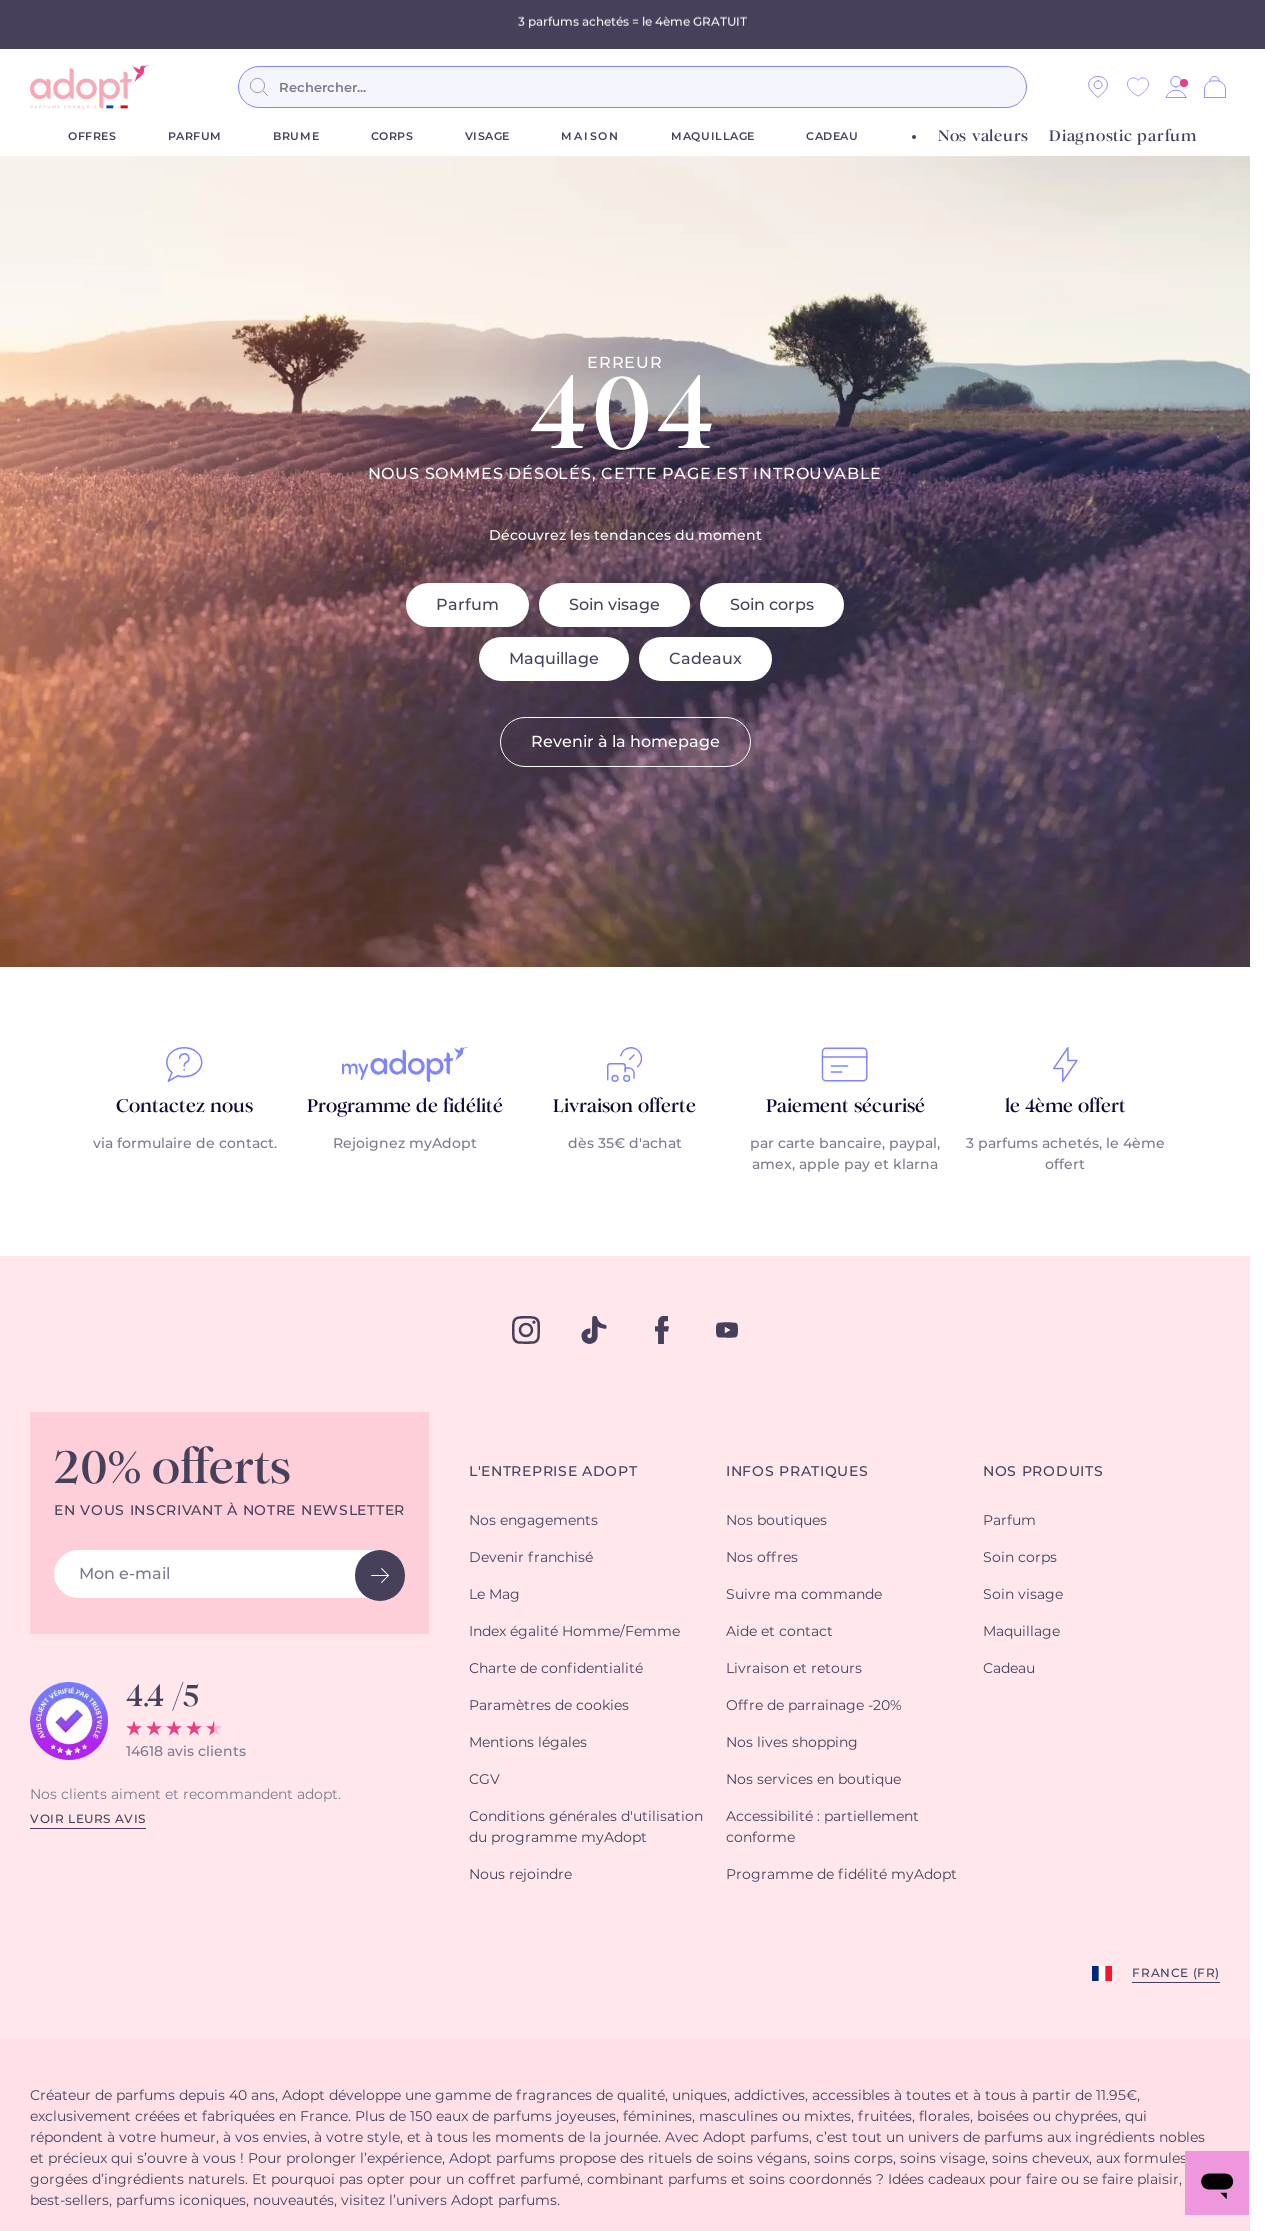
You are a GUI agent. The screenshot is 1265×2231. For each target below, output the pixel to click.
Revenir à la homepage (625, 742)
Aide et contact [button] (779, 1632)
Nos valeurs (983, 136)
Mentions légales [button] (528, 1743)
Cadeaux (705, 659)
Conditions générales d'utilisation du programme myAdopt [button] (586, 1827)
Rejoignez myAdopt (405, 1144)
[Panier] (1215, 87)
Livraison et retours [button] (794, 1669)
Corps (392, 136)
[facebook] (662, 1330)
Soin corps (772, 605)
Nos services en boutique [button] (813, 1780)
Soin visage (614, 605)
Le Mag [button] (494, 1595)
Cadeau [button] (1009, 1669)
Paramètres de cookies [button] (549, 1706)
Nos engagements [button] (533, 1521)
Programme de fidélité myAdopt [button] (841, 1875)
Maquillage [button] (1021, 1632)
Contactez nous (184, 1107)
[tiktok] (594, 1330)
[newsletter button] (380, 1575)
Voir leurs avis (88, 1819)
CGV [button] (484, 1780)
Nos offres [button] (762, 1558)
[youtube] (727, 1330)
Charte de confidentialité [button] (556, 1669)
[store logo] (90, 87)
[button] (1176, 87)
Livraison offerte (624, 1107)
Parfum (195, 136)
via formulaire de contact (183, 1144)
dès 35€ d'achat (625, 1144)
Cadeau (832, 136)
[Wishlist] (1138, 87)
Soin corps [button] (1020, 1558)
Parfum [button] (1009, 1521)
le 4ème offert (1065, 1107)
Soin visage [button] (1023, 1595)
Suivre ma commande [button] (804, 1595)
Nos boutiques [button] (776, 1521)
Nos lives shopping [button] (792, 1743)
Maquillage (713, 136)
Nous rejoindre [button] (520, 1875)
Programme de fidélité (405, 1107)
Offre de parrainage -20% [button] (814, 1706)
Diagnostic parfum (1123, 136)
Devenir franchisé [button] (531, 1558)
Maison (590, 136)
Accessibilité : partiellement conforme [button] (822, 1827)
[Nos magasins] (1098, 87)
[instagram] (526, 1330)
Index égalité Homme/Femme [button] (574, 1632)
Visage (487, 136)
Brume (296, 136)
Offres (92, 136)
